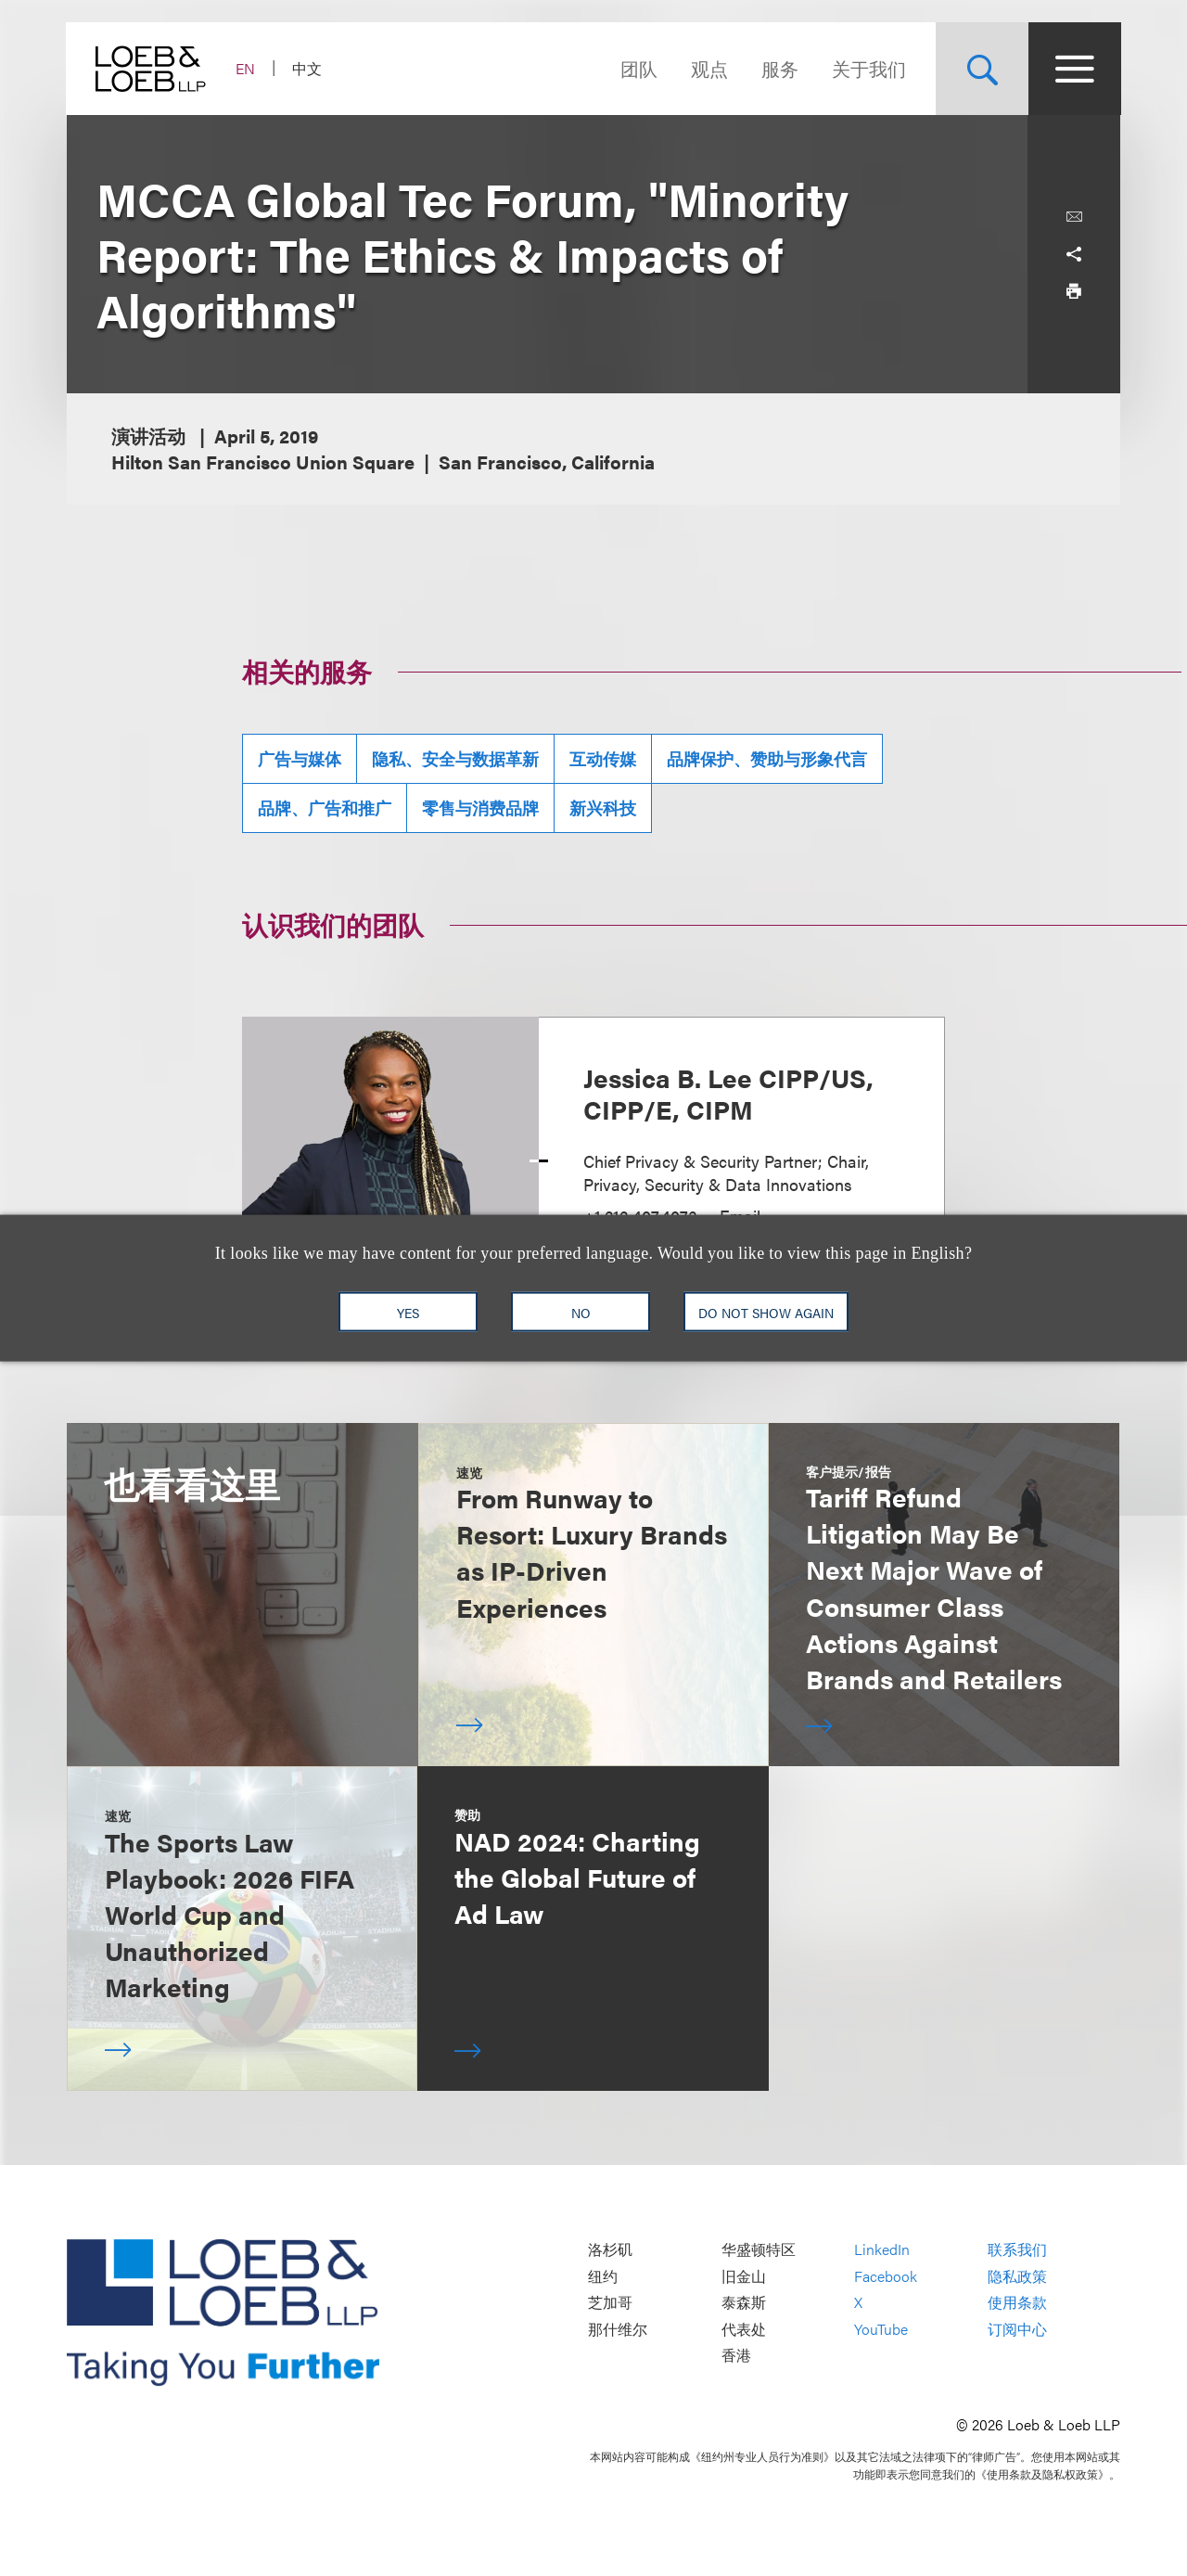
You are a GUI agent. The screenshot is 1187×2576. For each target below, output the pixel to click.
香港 (736, 2355)
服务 (779, 68)
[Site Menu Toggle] (1073, 68)
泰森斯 (743, 2302)
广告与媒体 (299, 758)
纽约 (603, 2276)
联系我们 (1017, 2250)
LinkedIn (882, 2250)
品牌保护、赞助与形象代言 (767, 758)
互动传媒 (602, 758)
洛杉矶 (610, 2250)
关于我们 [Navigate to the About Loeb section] (868, 68)
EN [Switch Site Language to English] (246, 68)
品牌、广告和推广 (324, 807)
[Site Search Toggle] (981, 68)
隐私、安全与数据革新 (455, 758)
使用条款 (1017, 2302)
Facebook (885, 2276)
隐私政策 (1017, 2276)
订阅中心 (1017, 2328)
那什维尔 (617, 2328)
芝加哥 (610, 2302)
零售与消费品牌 (480, 807)
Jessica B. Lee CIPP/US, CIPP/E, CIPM (728, 1092)
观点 (708, 68)
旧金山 (743, 2276)
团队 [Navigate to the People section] (638, 68)
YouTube (881, 2328)
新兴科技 (602, 807)
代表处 (743, 2328)
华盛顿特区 (758, 2250)
